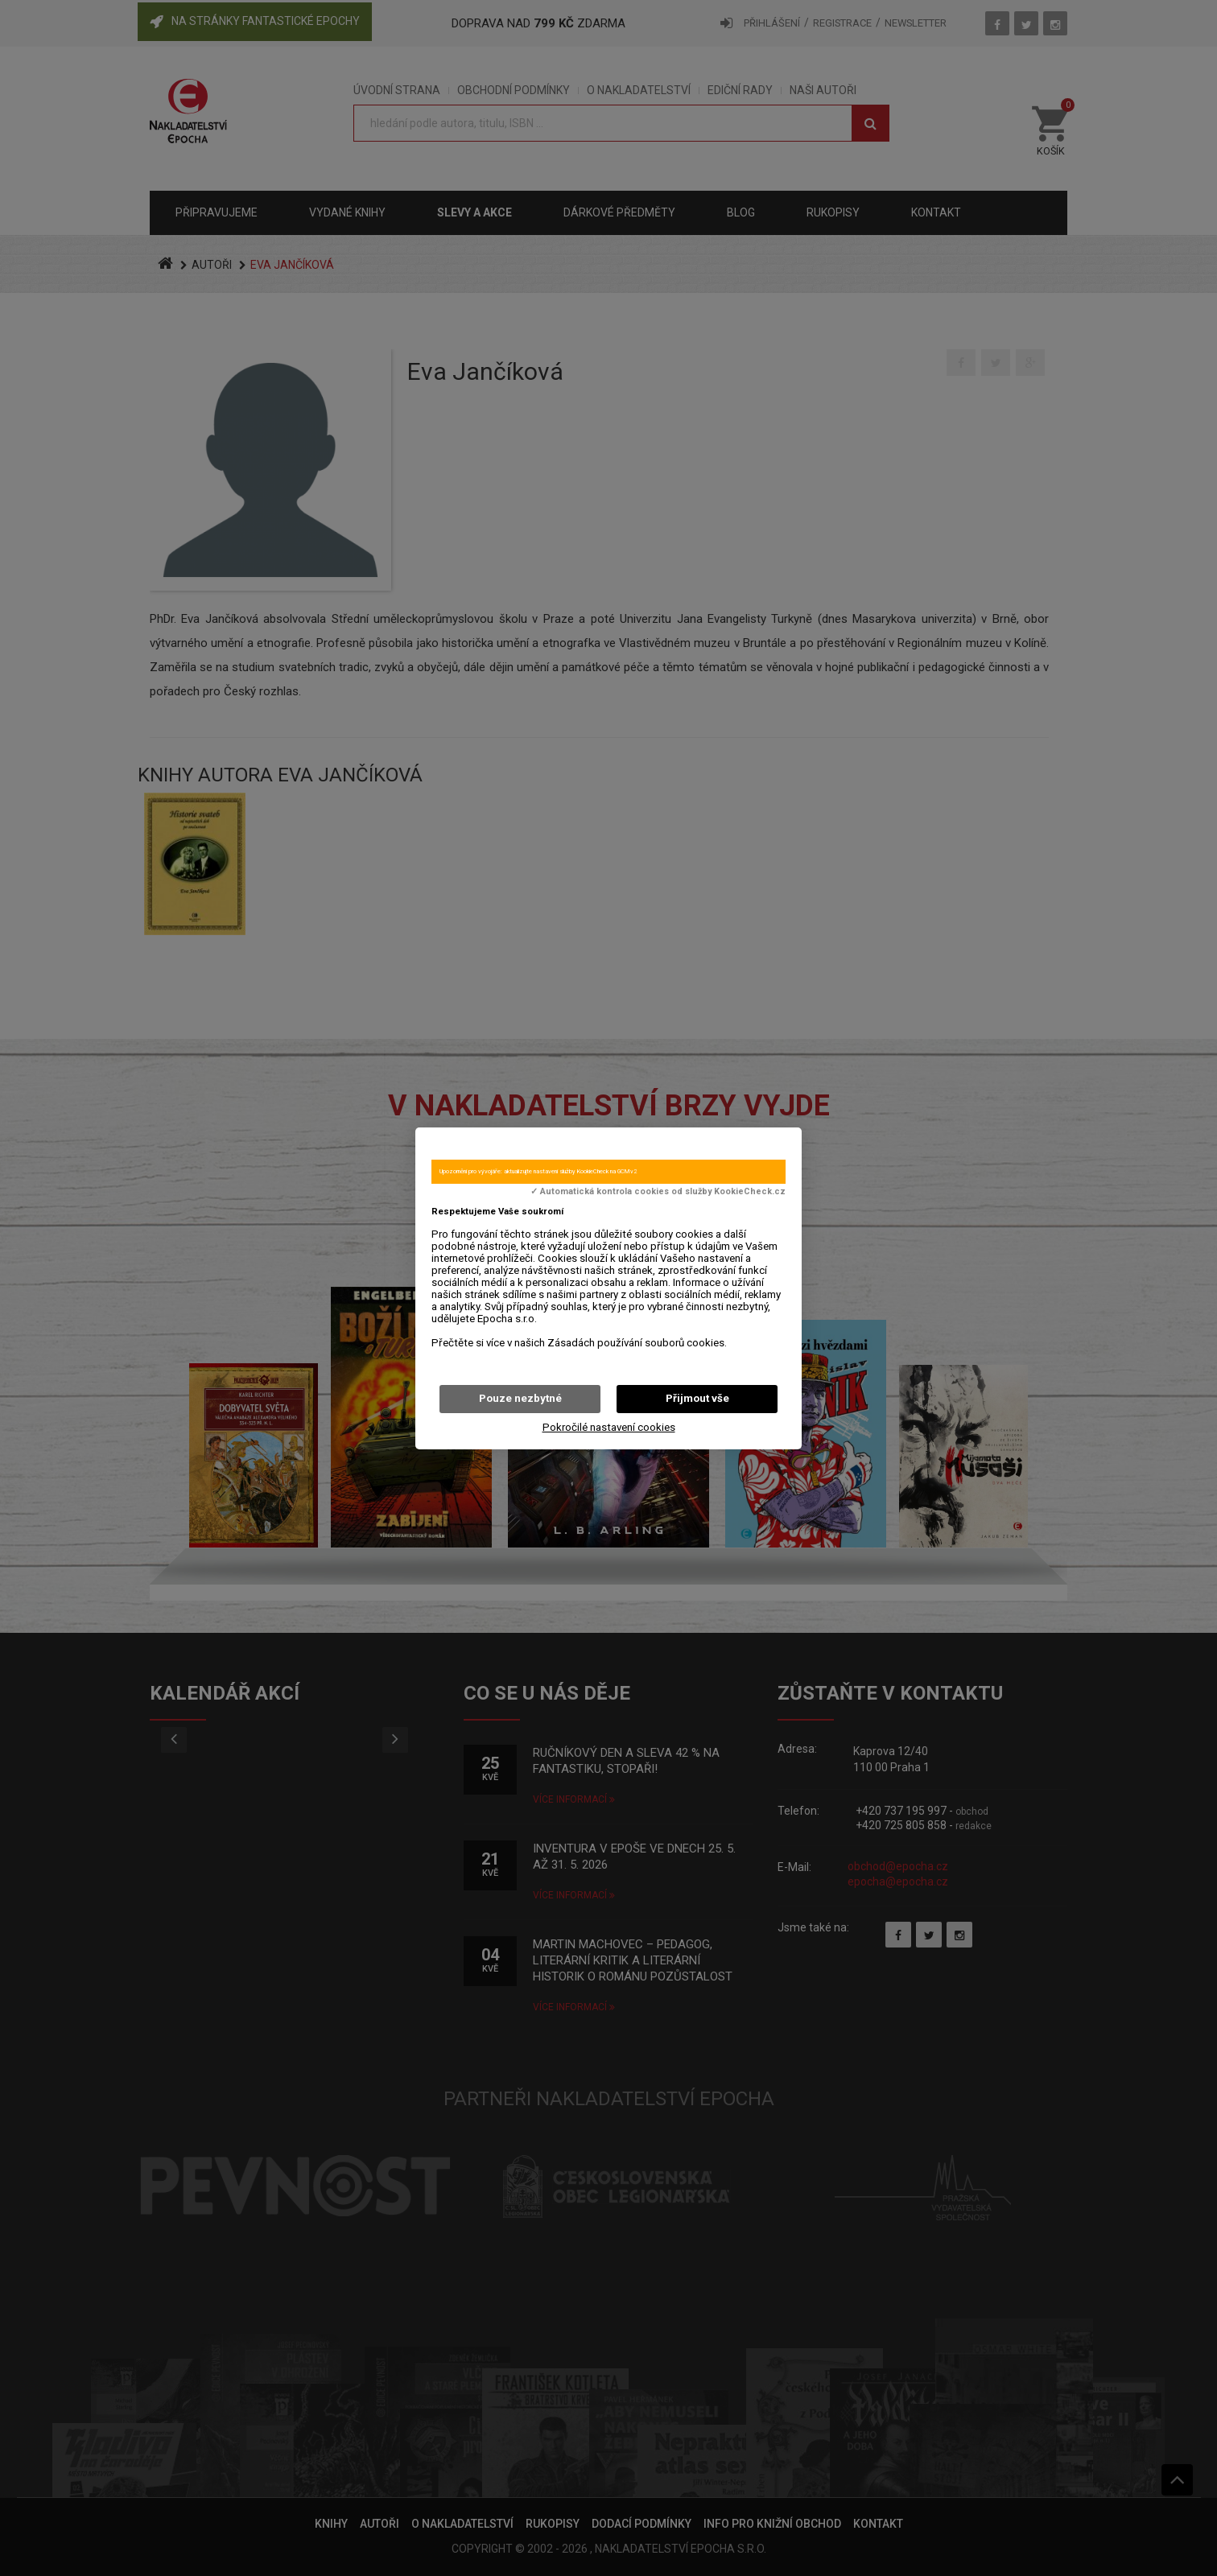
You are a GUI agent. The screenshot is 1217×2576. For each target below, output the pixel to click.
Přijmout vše (697, 1398)
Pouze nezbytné (520, 1398)
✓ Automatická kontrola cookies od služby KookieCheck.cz (658, 1192)
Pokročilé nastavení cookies (608, 1427)
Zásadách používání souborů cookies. (637, 1343)
